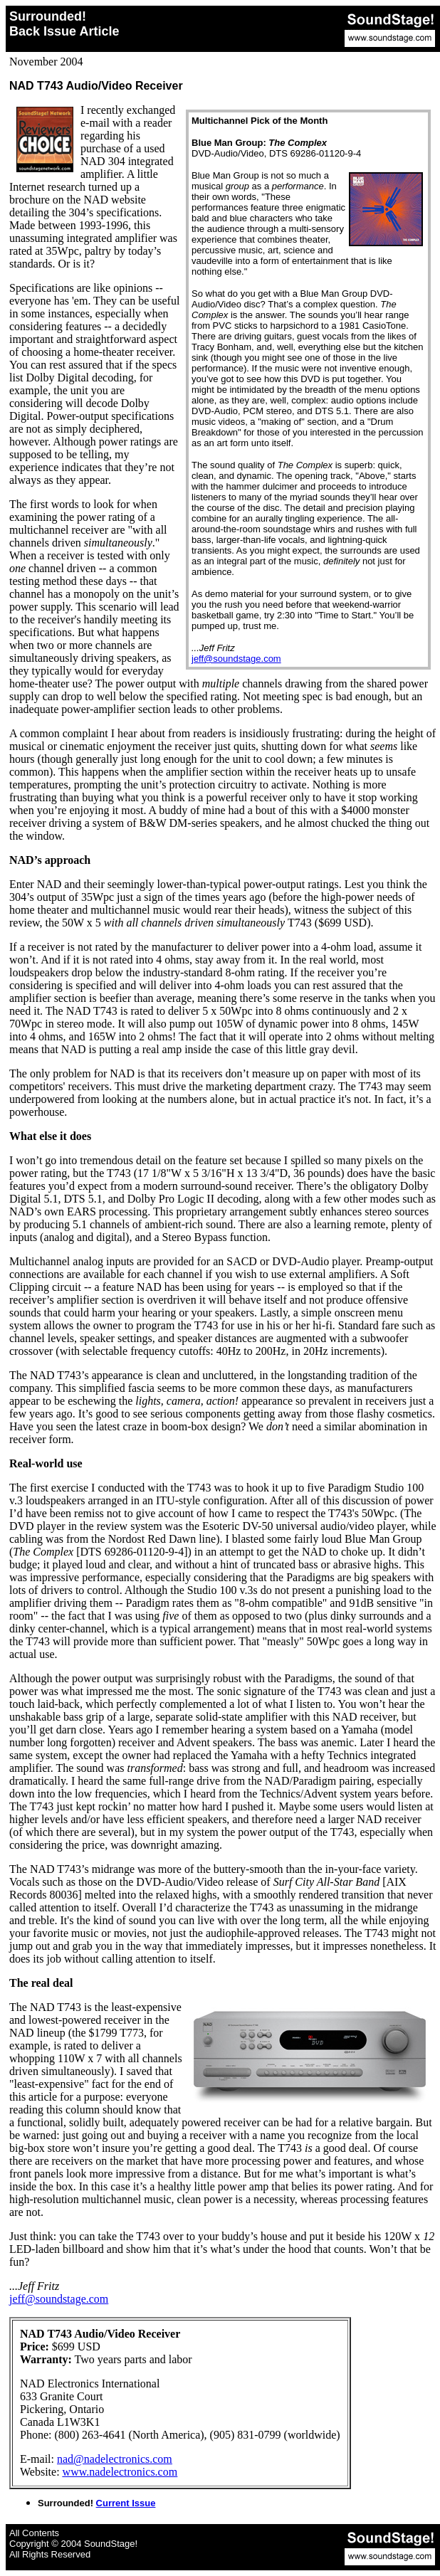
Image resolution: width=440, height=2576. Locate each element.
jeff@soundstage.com (236, 658)
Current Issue (126, 2503)
